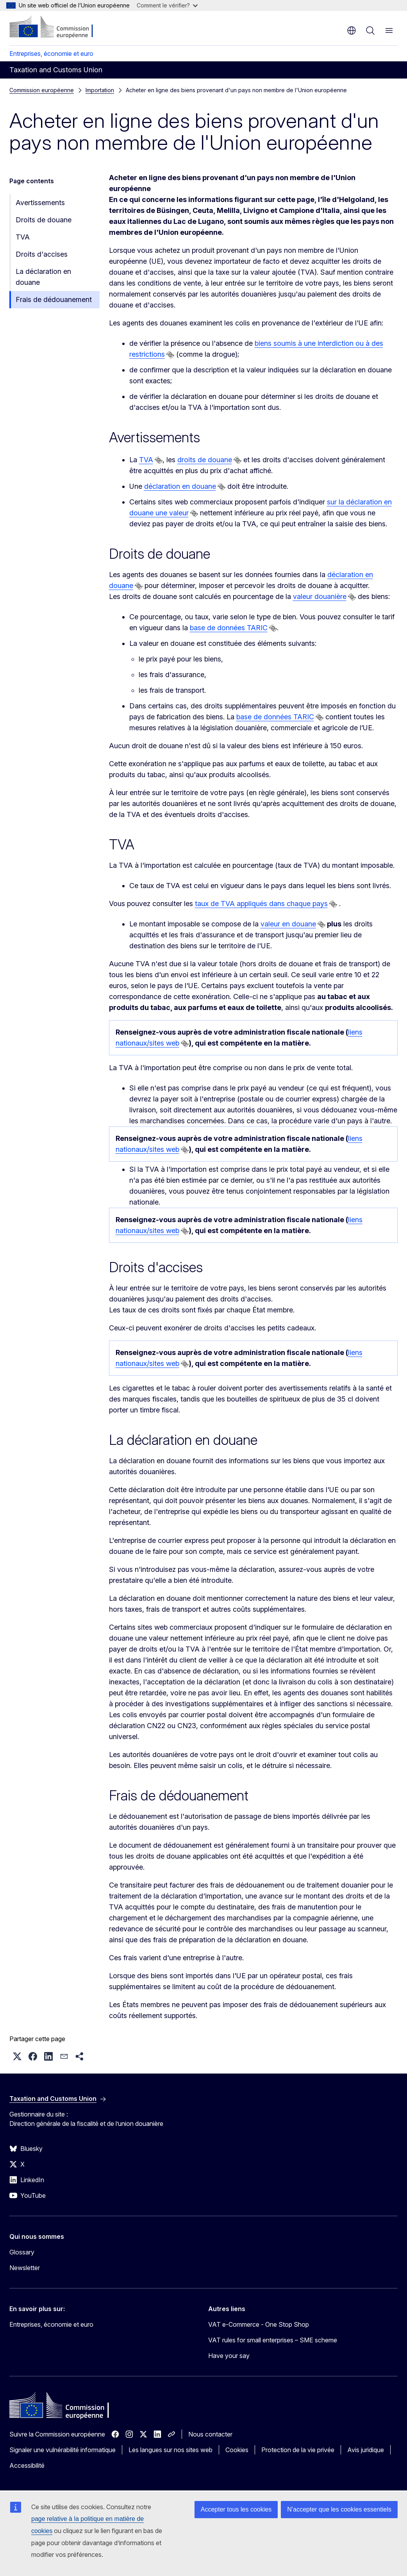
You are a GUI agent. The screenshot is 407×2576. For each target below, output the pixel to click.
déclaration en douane (180, 486)
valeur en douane (288, 924)
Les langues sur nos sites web (170, 2450)
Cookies (236, 2450)
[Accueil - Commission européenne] (56, 27)
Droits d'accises (42, 254)
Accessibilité (27, 2465)
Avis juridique (365, 2450)
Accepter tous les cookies (236, 2509)
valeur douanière (319, 596)
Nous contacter (210, 2434)
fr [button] (351, 30)
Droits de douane (43, 220)
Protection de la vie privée (297, 2450)
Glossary (21, 2252)
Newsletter (24, 2268)
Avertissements (40, 202)
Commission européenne (41, 90)
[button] (17, 2056)
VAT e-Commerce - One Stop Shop (258, 2324)
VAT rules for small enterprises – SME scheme (272, 2340)
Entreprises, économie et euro (51, 53)
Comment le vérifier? (167, 5)
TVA (23, 237)
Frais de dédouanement (54, 299)
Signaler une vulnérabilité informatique (62, 2450)
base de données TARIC (229, 628)
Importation (100, 90)
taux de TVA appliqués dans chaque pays (261, 903)
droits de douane (204, 460)
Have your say (229, 2356)
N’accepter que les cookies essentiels (339, 2509)
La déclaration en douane (43, 276)
